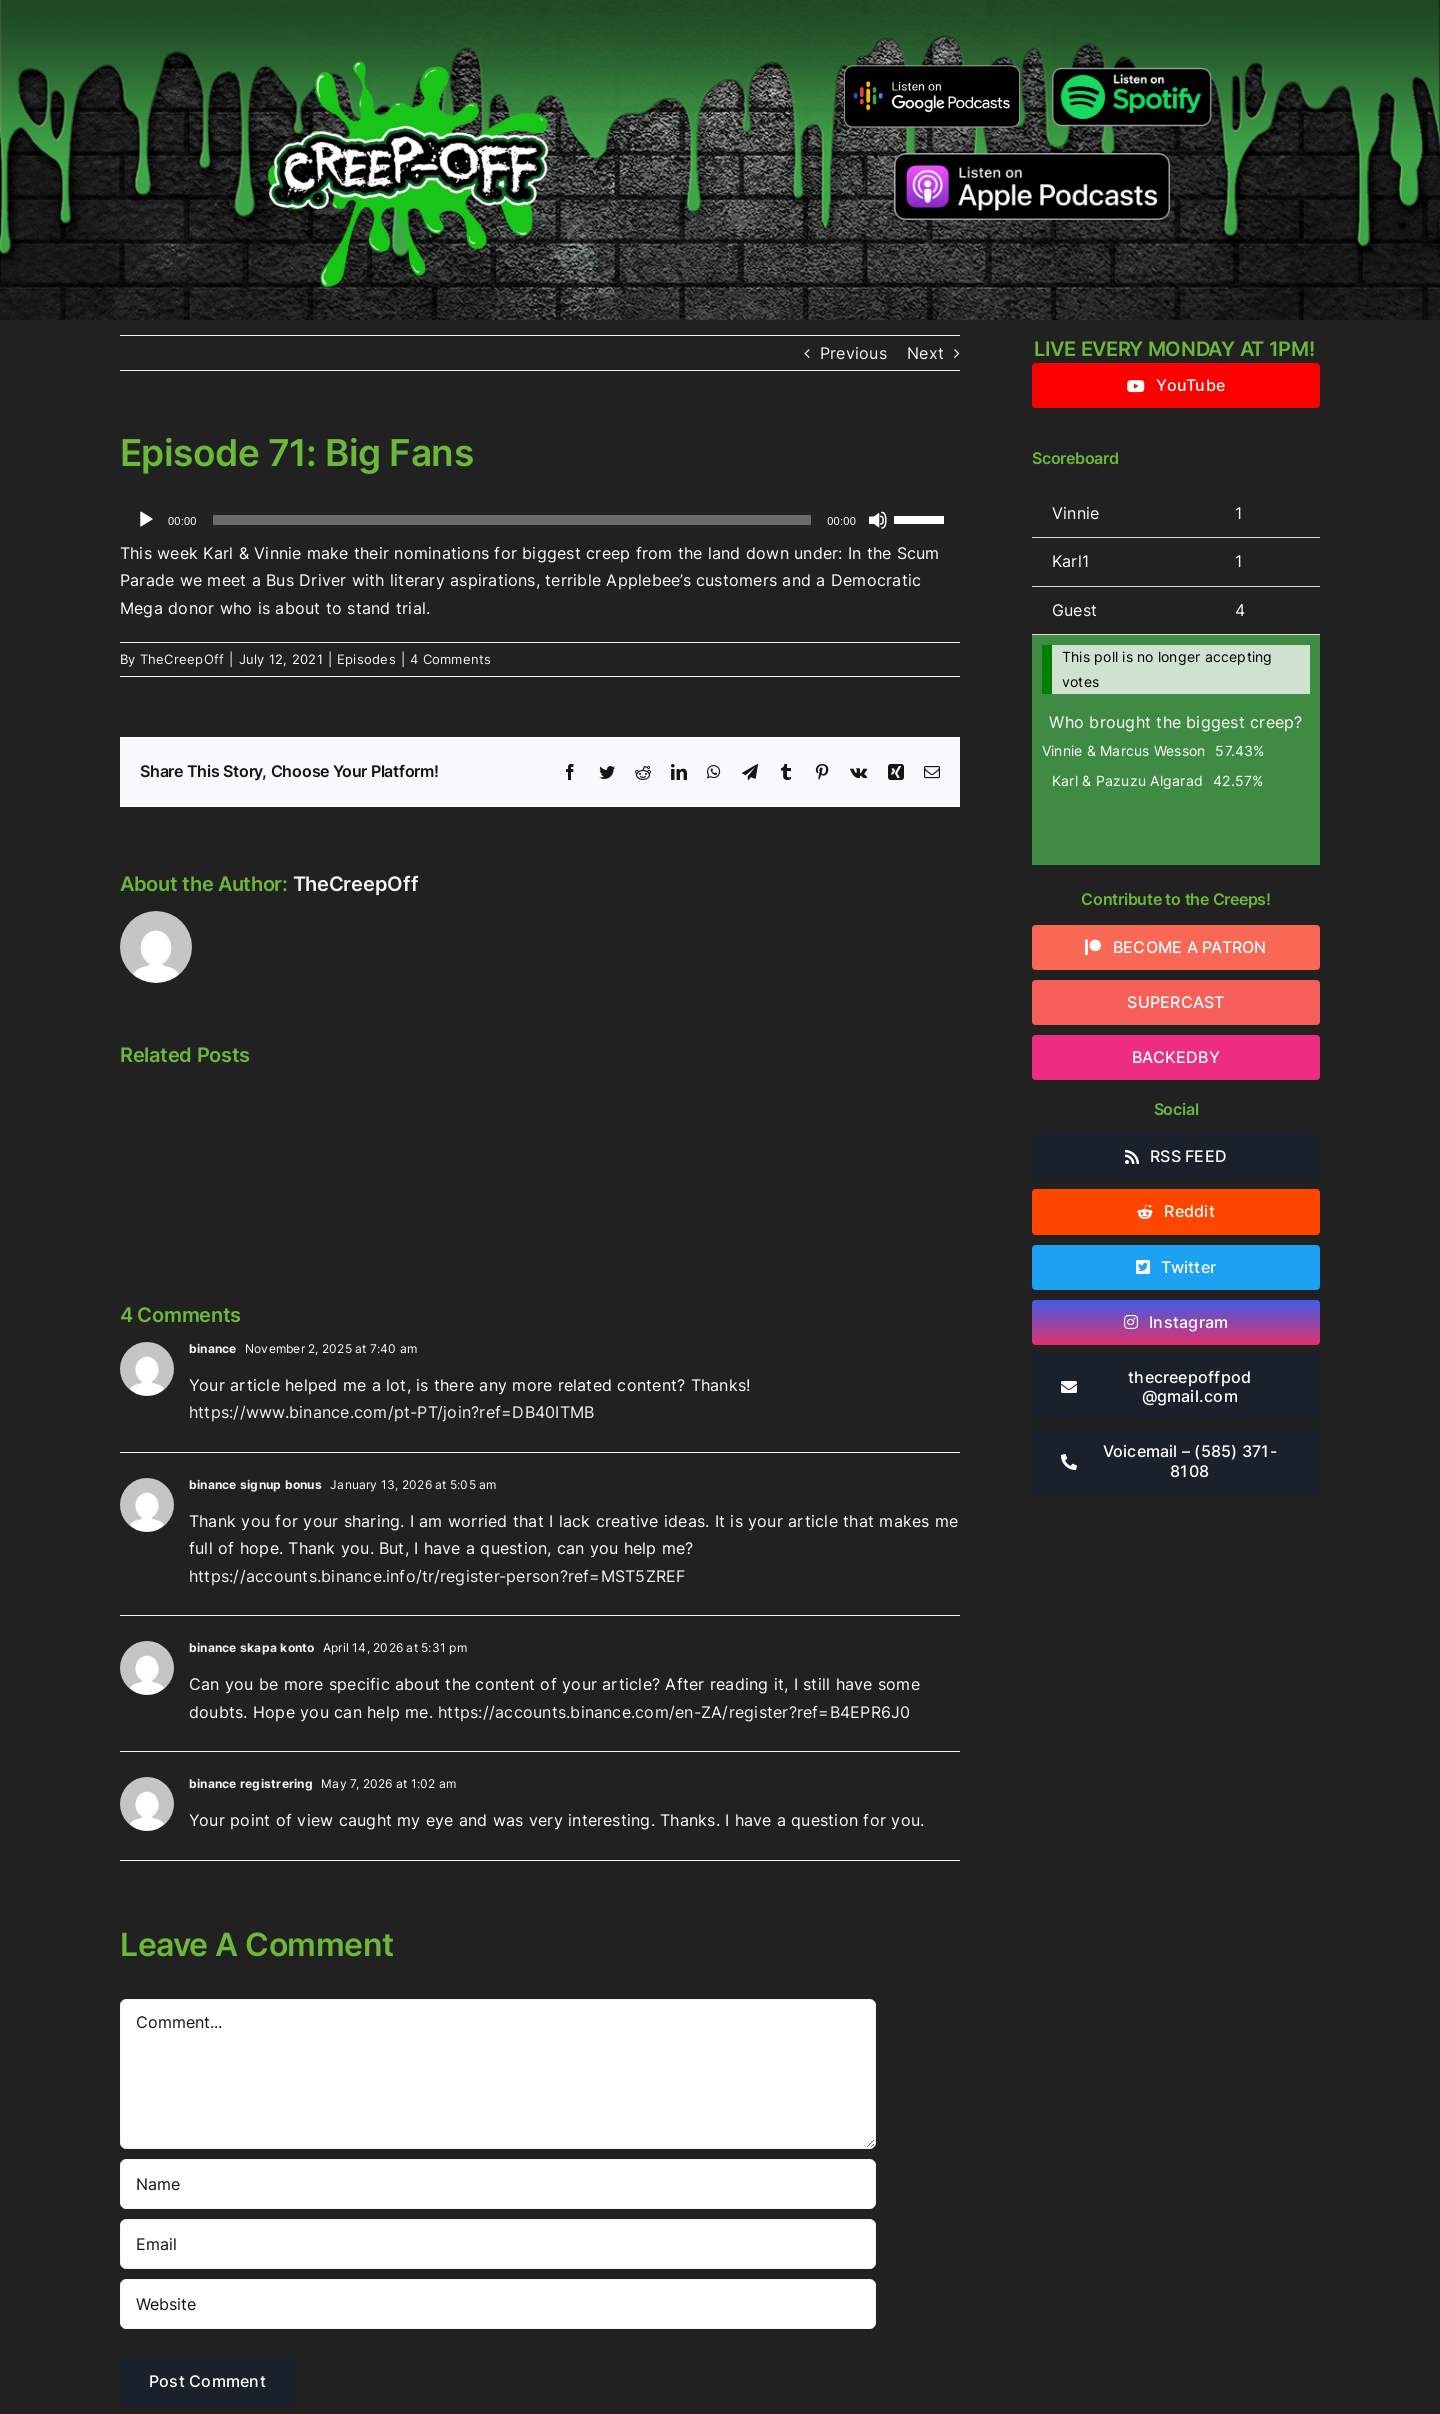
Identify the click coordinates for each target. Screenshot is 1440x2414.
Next (925, 353)
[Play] (146, 520)
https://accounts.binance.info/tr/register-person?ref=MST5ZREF (437, 1576)
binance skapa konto (252, 1647)
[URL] (498, 2304)
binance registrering (251, 1783)
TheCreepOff (182, 659)
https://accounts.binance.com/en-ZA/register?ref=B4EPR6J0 (674, 1712)
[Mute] (878, 520)
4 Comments (450, 659)
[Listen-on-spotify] (1131, 68)
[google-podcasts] (932, 72)
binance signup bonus (255, 1484)
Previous (853, 353)
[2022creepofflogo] (408, 28)
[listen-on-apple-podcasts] (1032, 161)
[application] (540, 520)
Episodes (366, 659)
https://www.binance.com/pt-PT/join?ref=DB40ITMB (391, 1412)
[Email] (498, 2244)
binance (213, 1348)
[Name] (498, 2184)
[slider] (512, 520)
